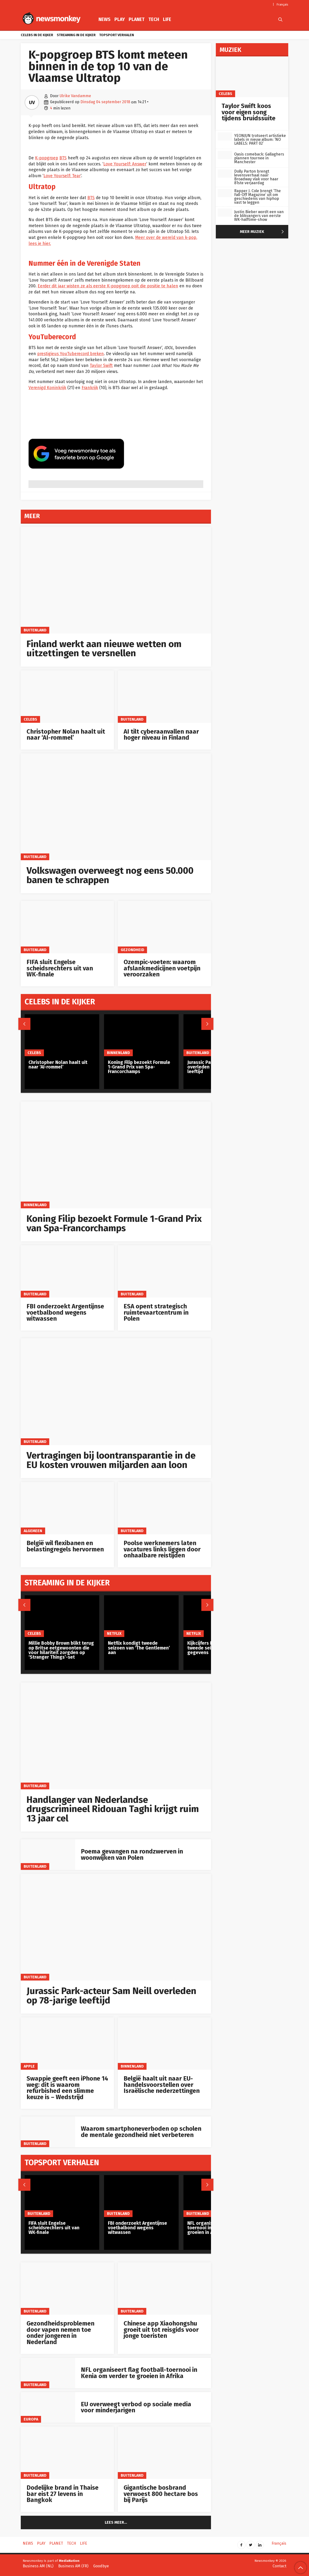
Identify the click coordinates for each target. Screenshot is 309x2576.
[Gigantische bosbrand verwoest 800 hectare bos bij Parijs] (164, 2450)
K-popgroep (46, 158)
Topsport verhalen (116, 35)
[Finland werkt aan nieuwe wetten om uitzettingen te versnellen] (116, 577)
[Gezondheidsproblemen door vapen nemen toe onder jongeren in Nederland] (67, 2286)
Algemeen (33, 1528)
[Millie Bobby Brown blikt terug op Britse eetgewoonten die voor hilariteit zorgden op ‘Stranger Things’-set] (62, 1614)
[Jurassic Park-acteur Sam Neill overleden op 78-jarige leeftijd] (116, 1924)
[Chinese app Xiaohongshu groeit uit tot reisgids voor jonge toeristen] (164, 2286)
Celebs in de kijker (37, 35)
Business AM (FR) (73, 2563)
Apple (29, 2063)
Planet (137, 19)
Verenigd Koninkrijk (47, 387)
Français (282, 4)
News (104, 19)
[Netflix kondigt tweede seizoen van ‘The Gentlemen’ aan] (141, 1614)
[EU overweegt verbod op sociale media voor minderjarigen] (48, 2404)
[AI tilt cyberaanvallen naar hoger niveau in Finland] (164, 694)
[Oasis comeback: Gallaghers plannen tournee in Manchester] (225, 155)
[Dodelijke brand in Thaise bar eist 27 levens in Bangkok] (67, 2450)
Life (167, 19)
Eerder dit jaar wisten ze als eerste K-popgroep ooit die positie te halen (108, 286)
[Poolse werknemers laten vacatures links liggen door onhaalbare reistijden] (164, 1505)
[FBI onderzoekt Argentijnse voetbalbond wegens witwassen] (67, 1269)
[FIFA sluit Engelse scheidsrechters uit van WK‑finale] (67, 924)
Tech (153, 19)
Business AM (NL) (38, 2563)
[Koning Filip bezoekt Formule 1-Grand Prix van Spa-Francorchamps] (116, 1152)
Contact (279, 2563)
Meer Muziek (263, 232)
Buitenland (35, 627)
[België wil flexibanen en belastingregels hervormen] (67, 1505)
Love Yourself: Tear (62, 175)
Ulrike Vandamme (75, 96)
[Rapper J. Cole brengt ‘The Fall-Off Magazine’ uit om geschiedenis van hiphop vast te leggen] (225, 193)
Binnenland (35, 1202)
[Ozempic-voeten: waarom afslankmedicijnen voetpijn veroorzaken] (164, 924)
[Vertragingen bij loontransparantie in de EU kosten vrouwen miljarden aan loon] (116, 1389)
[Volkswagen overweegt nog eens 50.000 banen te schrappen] (116, 804)
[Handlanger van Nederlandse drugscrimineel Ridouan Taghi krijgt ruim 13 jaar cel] (116, 1733)
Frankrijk (90, 387)
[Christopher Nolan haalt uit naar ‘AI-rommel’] (67, 694)
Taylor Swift (101, 365)
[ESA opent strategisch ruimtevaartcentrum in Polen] (164, 1269)
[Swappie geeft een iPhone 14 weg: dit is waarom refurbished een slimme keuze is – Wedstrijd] (67, 2041)
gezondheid (132, 947)
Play (119, 19)
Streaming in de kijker (76, 35)
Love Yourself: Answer (124, 164)
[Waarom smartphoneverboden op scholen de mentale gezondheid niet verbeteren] (48, 2129)
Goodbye (101, 2563)
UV (32, 102)
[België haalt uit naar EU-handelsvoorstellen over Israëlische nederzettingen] (164, 2041)
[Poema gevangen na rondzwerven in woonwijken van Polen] (48, 1852)
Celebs (30, 716)
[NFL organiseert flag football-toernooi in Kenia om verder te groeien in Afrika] (48, 2370)
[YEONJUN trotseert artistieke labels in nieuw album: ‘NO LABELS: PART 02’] (225, 136)
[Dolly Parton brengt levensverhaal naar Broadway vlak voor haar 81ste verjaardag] (225, 173)
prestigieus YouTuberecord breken (70, 353)
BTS (63, 158)
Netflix (114, 1631)
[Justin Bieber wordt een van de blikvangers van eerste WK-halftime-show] (225, 213)
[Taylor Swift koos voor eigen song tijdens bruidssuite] (252, 76)
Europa (31, 2416)
